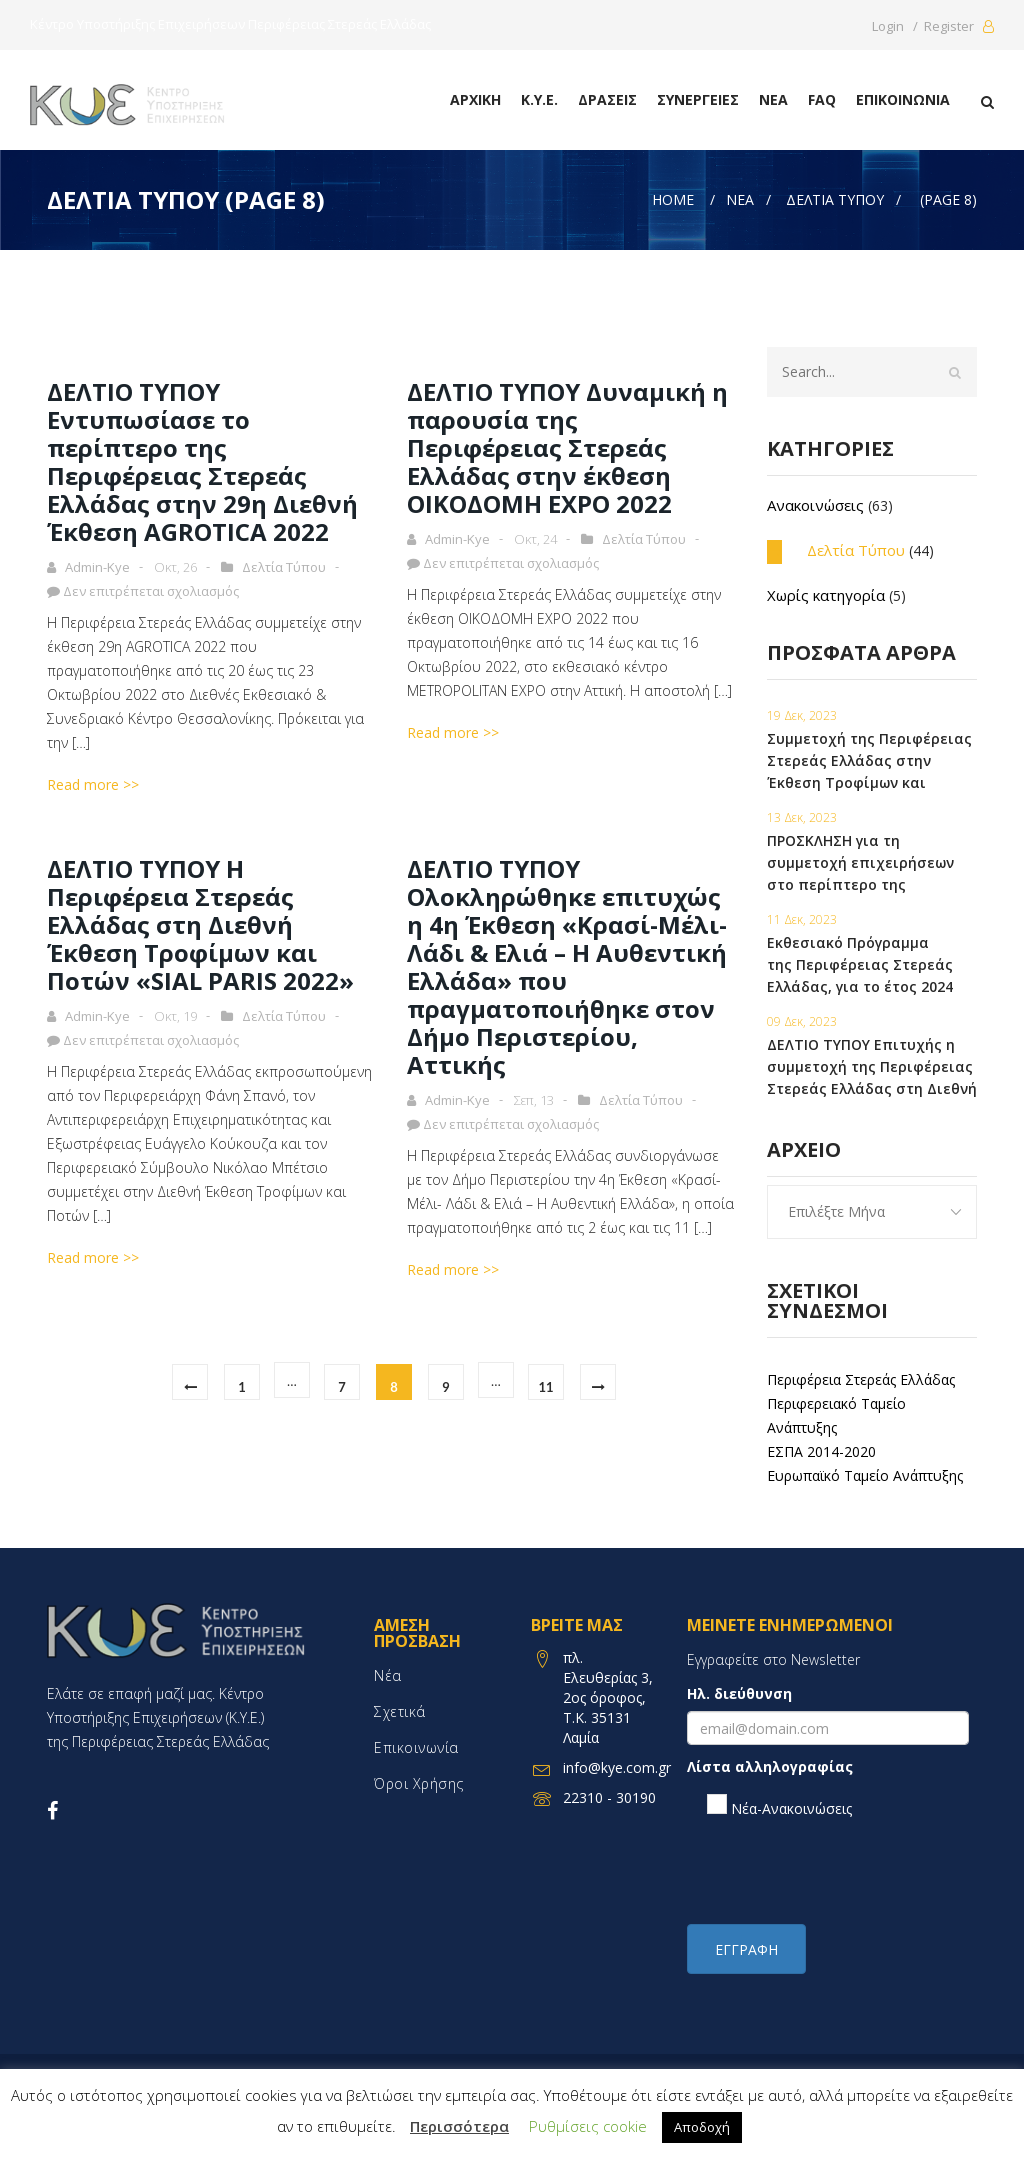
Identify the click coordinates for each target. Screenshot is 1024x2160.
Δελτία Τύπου (284, 567)
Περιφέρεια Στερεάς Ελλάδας (861, 1379)
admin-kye (97, 567)
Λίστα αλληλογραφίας (770, 1766)
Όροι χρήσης (419, 1783)
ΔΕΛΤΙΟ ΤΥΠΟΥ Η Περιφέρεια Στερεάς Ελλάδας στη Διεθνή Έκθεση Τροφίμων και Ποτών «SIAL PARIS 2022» (200, 924)
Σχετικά (400, 1711)
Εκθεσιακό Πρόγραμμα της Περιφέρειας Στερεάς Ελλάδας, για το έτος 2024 (860, 964)
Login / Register (933, 26)
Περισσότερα (459, 2126)
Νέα (773, 99)
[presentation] (839, 1870)
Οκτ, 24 (535, 539)
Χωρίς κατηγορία (826, 595)
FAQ (822, 99)
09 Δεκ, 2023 (802, 1021)
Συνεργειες (698, 99)
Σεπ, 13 (534, 1100)
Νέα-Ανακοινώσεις (779, 1806)
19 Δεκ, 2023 (802, 715)
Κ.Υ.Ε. (539, 99)
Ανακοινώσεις (815, 505)
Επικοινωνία (903, 99)
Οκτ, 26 (175, 567)
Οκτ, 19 (175, 1016)
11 (545, 1387)
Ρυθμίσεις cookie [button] (588, 2126)
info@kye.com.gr (617, 1767)
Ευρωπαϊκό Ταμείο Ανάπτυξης (865, 1475)
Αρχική (475, 99)
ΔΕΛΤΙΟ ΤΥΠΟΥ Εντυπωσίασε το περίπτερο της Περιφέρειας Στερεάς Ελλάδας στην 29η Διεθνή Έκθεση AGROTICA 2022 (202, 461)
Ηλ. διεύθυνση (739, 1693)
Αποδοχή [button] (702, 2127)
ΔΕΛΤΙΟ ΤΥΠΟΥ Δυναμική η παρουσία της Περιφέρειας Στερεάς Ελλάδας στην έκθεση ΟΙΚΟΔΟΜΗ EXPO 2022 (567, 447)
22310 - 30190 (609, 1797)
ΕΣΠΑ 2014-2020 (821, 1451)
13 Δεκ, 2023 (802, 817)
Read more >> (93, 784)
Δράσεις (607, 99)
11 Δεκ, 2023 (802, 919)
